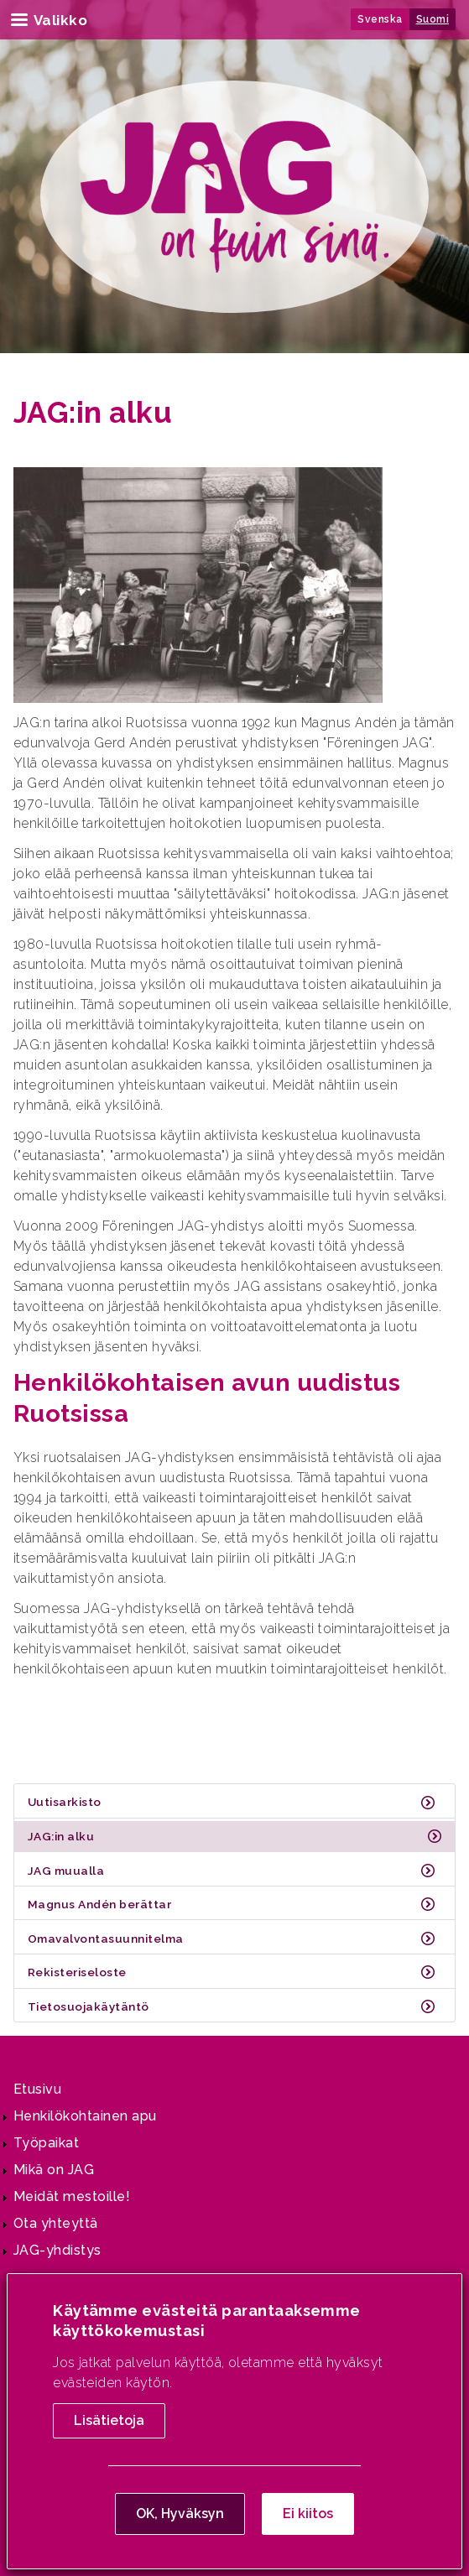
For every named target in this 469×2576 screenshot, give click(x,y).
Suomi (432, 19)
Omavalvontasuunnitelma (106, 1938)
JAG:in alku (61, 1836)
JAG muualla (66, 1870)
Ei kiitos (308, 2516)
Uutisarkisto (65, 1801)
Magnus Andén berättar (99, 1904)
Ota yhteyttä (55, 2223)
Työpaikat (46, 2143)
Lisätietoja (109, 2423)
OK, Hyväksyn (180, 2516)
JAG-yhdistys (57, 2250)
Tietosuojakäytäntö (88, 2006)
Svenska (379, 19)
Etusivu (37, 2089)
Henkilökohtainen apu (85, 2116)
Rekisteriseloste (77, 1972)
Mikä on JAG (53, 2170)
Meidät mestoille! (71, 2196)
